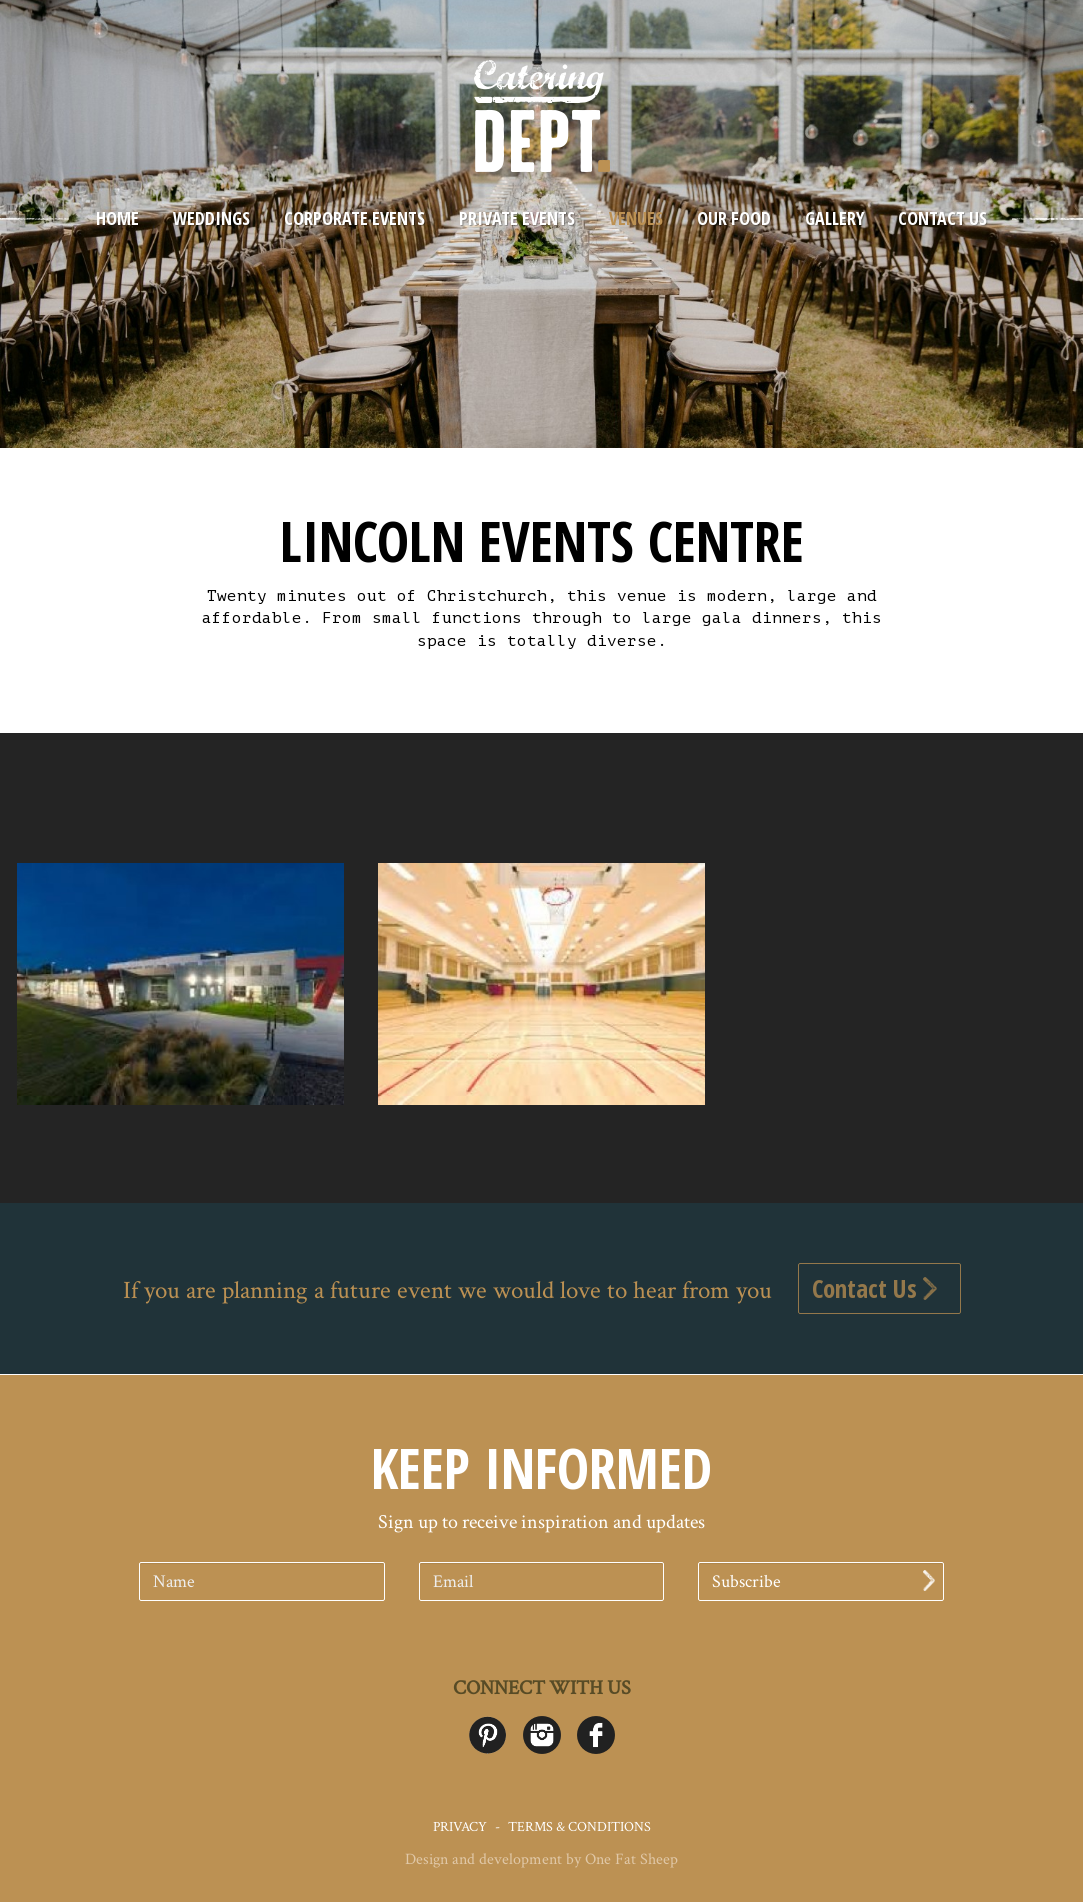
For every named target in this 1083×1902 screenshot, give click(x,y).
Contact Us (942, 218)
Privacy (460, 1827)
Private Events (517, 218)
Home (117, 218)
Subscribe (823, 1581)
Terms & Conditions (579, 1827)
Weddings (211, 218)
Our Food (734, 218)
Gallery (834, 218)
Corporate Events (354, 218)
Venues (636, 218)
